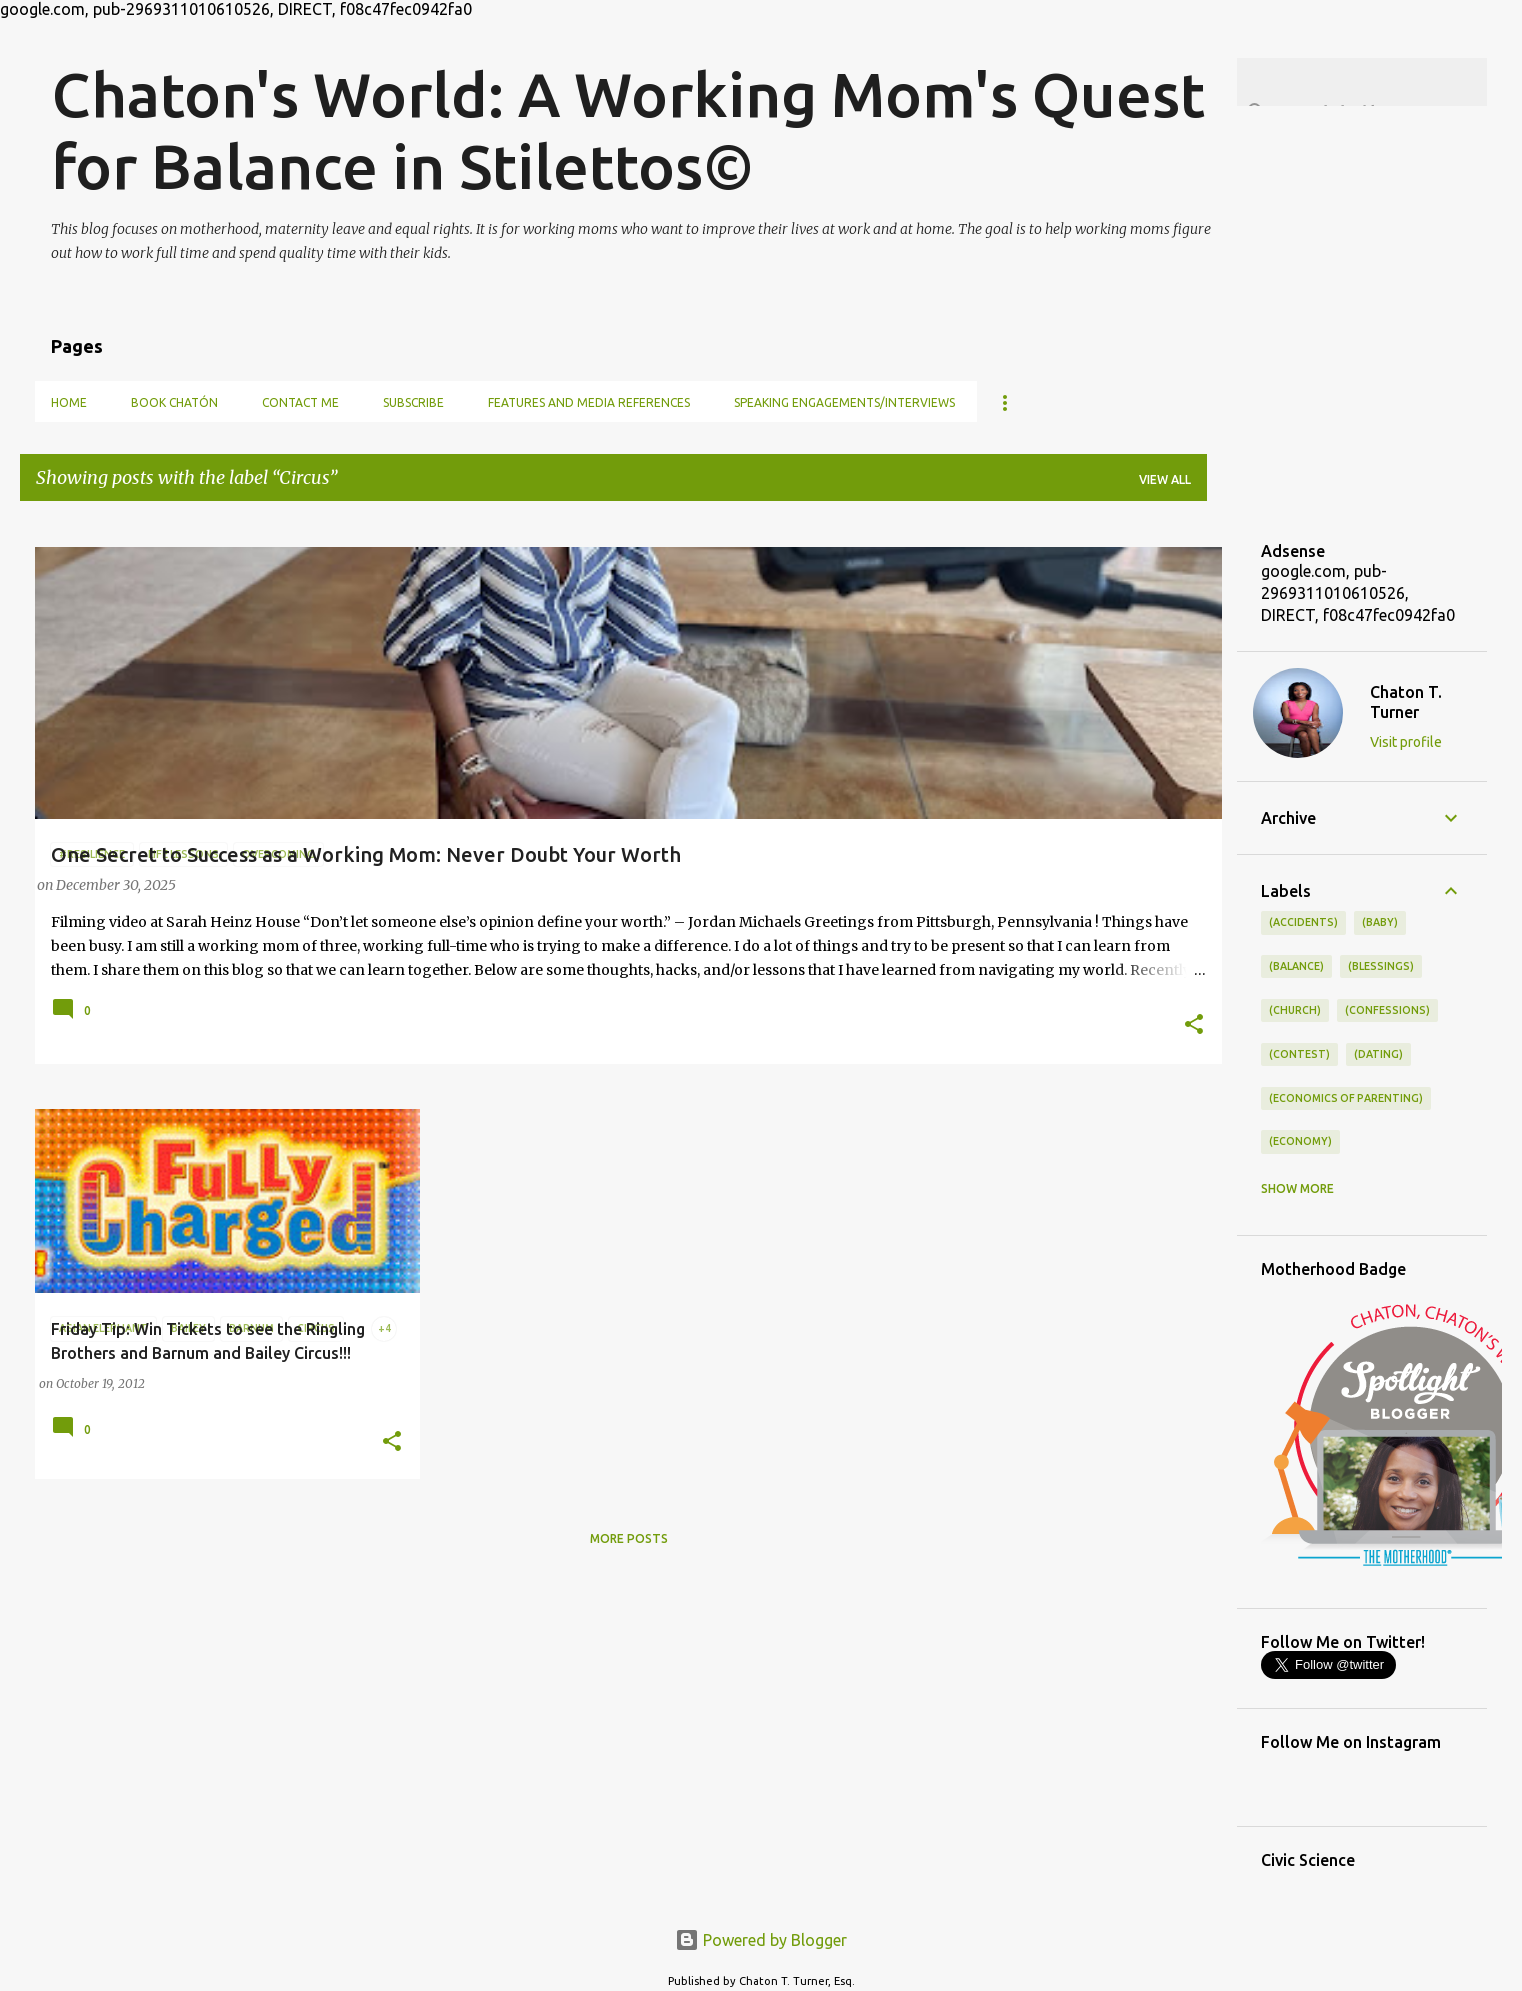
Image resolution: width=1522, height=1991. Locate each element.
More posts (629, 1538)
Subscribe (413, 402)
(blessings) (1381, 966)
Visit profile (1406, 742)
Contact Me (300, 402)
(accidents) (1303, 922)
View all (1165, 479)
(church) (1295, 1010)
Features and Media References (589, 402)
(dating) (1378, 1054)
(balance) (1296, 966)
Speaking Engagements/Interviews (844, 402)
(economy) (1300, 1141)
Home (69, 402)
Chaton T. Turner (1406, 702)
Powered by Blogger (761, 1940)
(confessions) (1387, 1010)
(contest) (1299, 1054)
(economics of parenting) (1346, 1098)
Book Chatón (174, 402)
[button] (1194, 1026)
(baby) (1380, 922)
